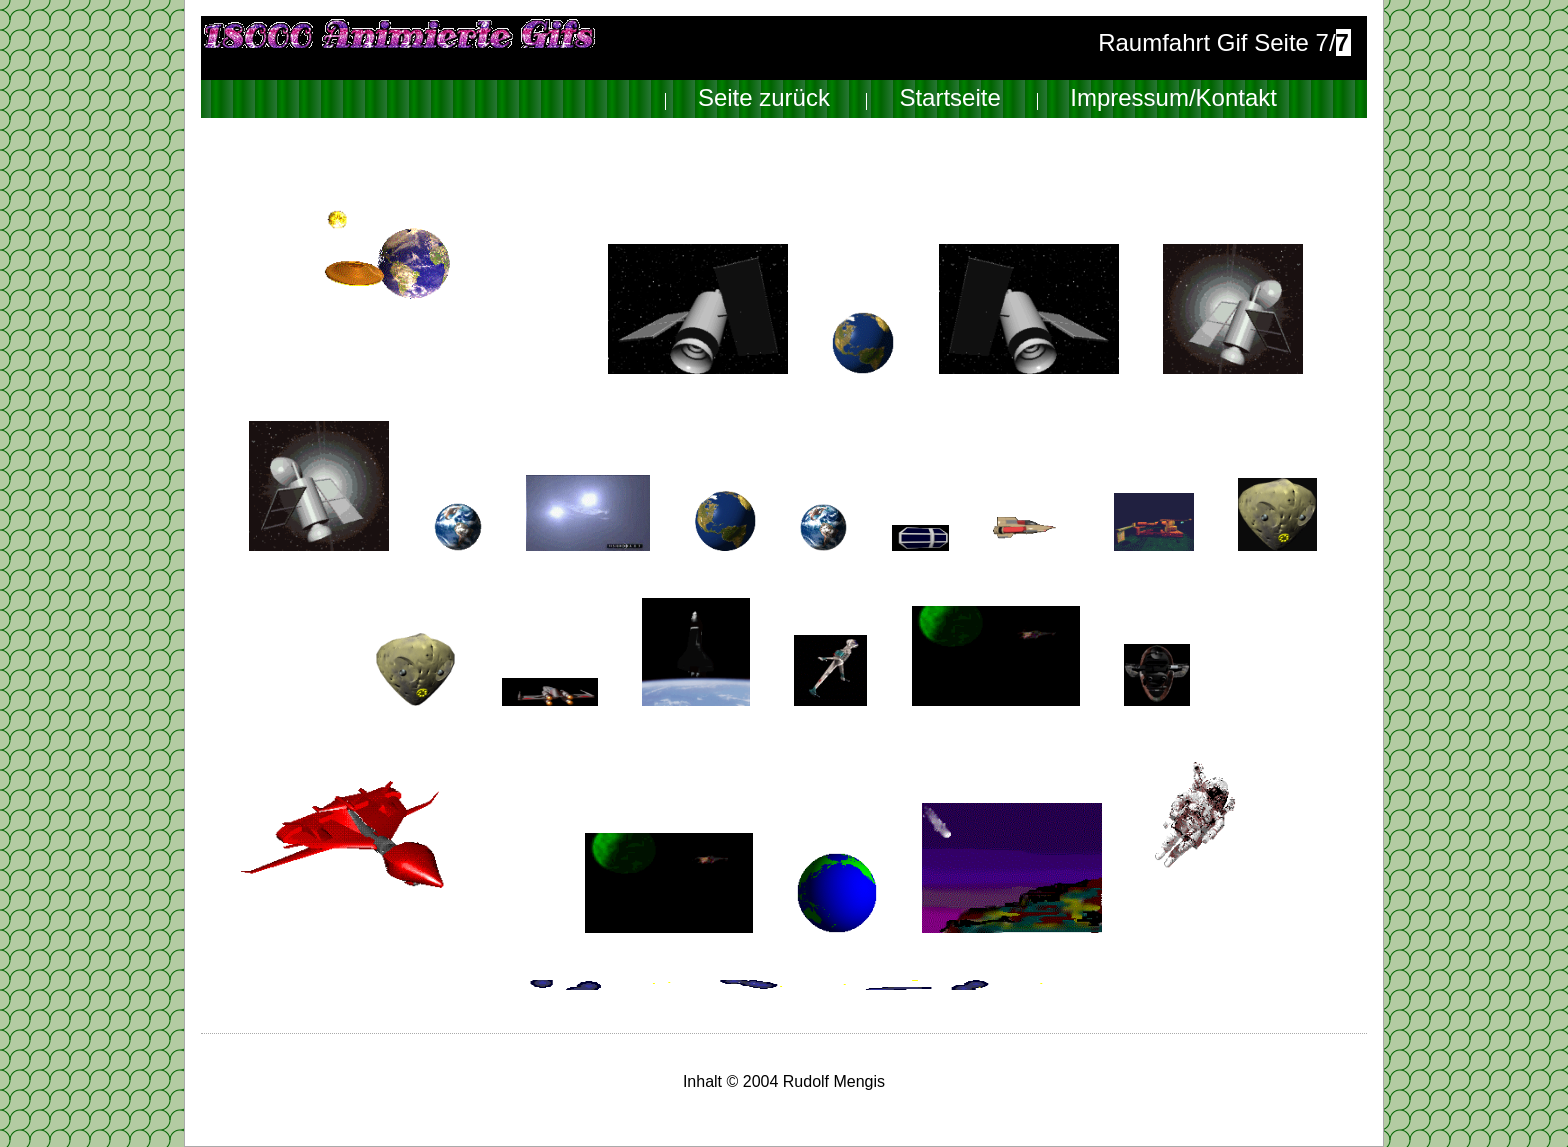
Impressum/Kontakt (1173, 98)
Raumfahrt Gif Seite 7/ (1224, 42)
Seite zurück (764, 98)
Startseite (949, 98)
